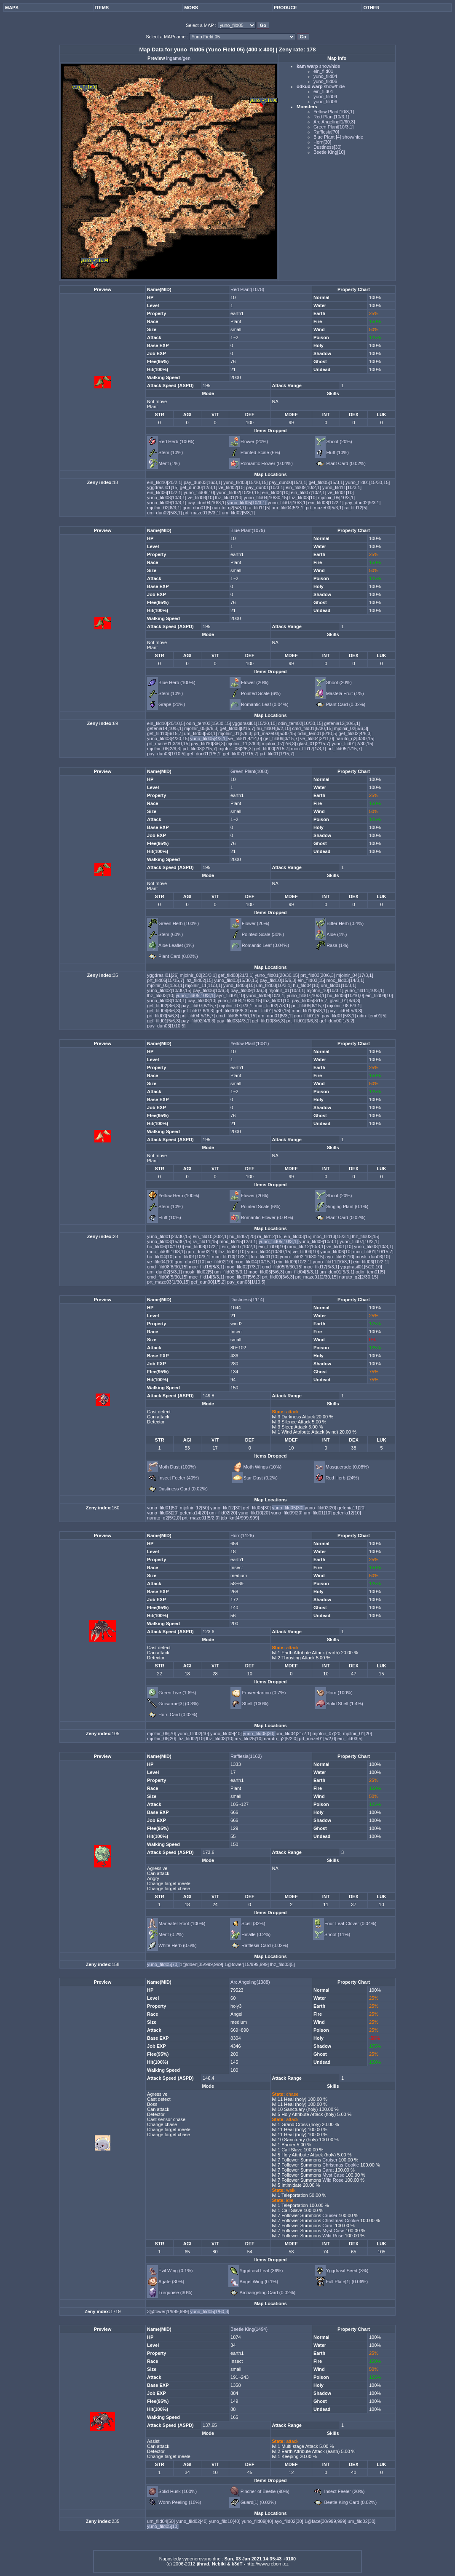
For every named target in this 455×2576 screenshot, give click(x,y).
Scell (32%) (253, 1923)
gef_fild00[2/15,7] (272, 748)
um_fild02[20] (223, 1512)
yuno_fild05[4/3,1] (209, 738)
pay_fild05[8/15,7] (311, 1000)
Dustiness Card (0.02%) (183, 1488)
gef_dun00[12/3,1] (199, 487)
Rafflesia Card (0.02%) (264, 1945)
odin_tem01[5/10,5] (317, 733)
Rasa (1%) (337, 945)
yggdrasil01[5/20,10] (361, 1266)
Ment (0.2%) (171, 1934)
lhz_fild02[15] (199, 980)
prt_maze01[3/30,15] (169, 743)
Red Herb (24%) (342, 1477)
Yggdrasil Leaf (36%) (261, 2270)
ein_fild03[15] (312, 980)
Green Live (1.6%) (177, 1692)
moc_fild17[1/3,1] (309, 748)
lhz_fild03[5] (282, 1964)
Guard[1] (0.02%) (258, 2502)
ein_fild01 (323, 71)
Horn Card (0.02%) (177, 1714)
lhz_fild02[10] (191, 1738)
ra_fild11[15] (206, 1241)
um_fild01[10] (318, 1512)
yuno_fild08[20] (163, 1512)
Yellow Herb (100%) (178, 1195)
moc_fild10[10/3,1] (231, 1256)
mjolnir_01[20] (357, 1733)
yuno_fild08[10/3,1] (167, 497)
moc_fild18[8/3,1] (207, 1266)
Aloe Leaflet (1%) (176, 945)
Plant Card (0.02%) (346, 463)
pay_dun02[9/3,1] (362, 502)
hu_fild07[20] (243, 1236)
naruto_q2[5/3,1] (229, 507)
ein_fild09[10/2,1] (304, 487)
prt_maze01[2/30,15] (317, 1276)
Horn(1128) (242, 1535)
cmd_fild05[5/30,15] (237, 1015)
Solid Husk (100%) (177, 2491)
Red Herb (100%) (176, 441)
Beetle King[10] (329, 152)
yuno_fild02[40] (193, 1733)
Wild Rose (332, 2180)
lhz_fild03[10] (303, 497)
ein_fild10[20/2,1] (165, 482)
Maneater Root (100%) (181, 1923)
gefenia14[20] (194, 1512)
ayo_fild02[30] (289, 2521)
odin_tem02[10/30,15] (301, 723)
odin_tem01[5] (372, 1015)
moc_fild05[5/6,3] (267, 1271)
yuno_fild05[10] (163, 2526)
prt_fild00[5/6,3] (163, 1015)
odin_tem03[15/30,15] (209, 723)
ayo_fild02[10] (340, 1256)
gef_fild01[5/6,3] (164, 1020)
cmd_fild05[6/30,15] (283, 1266)
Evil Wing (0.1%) (175, 2270)
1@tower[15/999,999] (247, 1964)
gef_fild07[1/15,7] (241, 753)
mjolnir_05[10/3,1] (336, 497)
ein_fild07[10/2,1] (309, 492)
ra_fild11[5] (259, 507)
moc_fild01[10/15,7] (373, 1251)
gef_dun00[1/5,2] (336, 1020)
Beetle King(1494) (249, 2329)
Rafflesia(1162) (246, 1756)
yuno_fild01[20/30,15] (277, 975)
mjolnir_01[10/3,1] (287, 990)
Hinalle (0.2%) (255, 1934)
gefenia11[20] (351, 1507)
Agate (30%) (171, 2281)
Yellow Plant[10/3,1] (333, 111)
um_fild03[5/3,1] (201, 733)
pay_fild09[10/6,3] (249, 990)
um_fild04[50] (161, 2521)
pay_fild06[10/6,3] (211, 990)
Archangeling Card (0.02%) (268, 2292)
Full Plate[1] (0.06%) (347, 2281)
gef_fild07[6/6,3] (198, 1010)
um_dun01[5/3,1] (276, 1015)
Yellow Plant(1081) (249, 1043)
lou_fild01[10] (265, 1256)
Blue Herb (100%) (176, 682)
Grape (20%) (171, 704)
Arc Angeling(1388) (250, 1982)
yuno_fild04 (325, 76)
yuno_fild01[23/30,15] (170, 1236)
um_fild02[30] (361, 2521)
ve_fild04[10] (160, 1261)
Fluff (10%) (337, 452)
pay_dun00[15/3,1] (288, 482)
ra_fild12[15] (270, 1236)
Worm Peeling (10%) (179, 2502)
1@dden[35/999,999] (202, 1964)
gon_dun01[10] (191, 1261)
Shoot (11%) (337, 1934)
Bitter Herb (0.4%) (345, 923)
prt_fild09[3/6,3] (278, 1276)
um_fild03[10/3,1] (274, 985)
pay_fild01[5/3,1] (339, 1015)
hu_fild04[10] (307, 985)
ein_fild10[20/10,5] (166, 723)
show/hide (329, 66)
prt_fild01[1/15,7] (277, 753)
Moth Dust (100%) (177, 1466)
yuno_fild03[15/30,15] (246, 482)
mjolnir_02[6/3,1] (164, 507)
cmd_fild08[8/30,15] (168, 1266)
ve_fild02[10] (232, 487)
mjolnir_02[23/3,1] (199, 975)
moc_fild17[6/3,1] (322, 1266)
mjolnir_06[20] (162, 1738)
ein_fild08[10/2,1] (326, 502)
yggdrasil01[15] (163, 487)
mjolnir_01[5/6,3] (236, 733)
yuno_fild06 (325, 81)
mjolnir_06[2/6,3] (236, 748)
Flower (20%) (254, 441)
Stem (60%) (170, 934)
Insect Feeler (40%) (178, 1477)
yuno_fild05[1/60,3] (209, 2311)
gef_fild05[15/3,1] (327, 482)
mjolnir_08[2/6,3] (164, 748)
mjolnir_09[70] (162, 1733)
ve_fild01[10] (340, 492)
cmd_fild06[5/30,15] (168, 1276)
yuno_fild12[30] (226, 1507)
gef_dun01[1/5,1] (205, 753)
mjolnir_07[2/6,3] (279, 743)
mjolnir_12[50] (195, 1507)
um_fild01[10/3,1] (338, 985)
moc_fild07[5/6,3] (243, 1276)
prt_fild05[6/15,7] (309, 1005)
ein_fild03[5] (349, 1738)
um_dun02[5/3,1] (165, 512)
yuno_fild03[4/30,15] (168, 738)
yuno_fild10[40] (225, 2521)
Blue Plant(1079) (247, 530)
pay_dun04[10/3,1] (207, 502)
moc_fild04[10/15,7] (255, 1261)
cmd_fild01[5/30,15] (271, 1010)
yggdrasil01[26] (163, 975)
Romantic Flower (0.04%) (267, 463)
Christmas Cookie (340, 2164)
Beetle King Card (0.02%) (350, 2502)
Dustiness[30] (327, 147)
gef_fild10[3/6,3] (269, 1020)
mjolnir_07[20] (328, 1733)
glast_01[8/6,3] (345, 1000)
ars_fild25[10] (249, 1738)
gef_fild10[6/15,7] (165, 733)
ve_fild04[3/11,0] (317, 738)
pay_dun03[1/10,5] (167, 753)
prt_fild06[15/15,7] (166, 980)
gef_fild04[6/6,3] (164, 1010)
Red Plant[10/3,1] (331, 116)
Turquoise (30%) (175, 2292)
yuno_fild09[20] (287, 1512)
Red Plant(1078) (247, 289)
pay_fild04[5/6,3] (345, 1010)
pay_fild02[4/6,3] (199, 1020)
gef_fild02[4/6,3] (355, 733)
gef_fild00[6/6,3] (233, 1010)
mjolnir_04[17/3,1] (354, 975)
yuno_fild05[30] (288, 1507)
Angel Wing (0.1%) (259, 2281)
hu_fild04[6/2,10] (274, 728)
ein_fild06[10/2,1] (165, 492)
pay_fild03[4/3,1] (234, 1020)
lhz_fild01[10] (229, 497)
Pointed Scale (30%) (263, 934)
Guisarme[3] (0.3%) (178, 1703)
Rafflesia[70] (326, 131)
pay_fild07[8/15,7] (200, 1005)
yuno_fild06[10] (200, 492)
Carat (327, 2169)
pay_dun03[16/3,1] (203, 482)
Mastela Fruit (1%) (345, 693)
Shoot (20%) (339, 441)
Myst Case (332, 2174)
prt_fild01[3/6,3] (302, 1020)
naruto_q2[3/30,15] (354, 738)
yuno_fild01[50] (163, 1507)
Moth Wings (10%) (262, 1466)
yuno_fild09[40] (226, 1733)
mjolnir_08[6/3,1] (344, 1005)
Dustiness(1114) (247, 1299)
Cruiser (329, 2159)
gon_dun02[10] (202, 1251)
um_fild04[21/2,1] (294, 1733)
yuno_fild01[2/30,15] (352, 743)
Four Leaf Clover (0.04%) (350, 1923)
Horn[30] (322, 141)
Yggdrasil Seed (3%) (347, 2270)
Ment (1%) (169, 463)
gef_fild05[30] (257, 1507)
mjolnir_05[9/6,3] (201, 728)
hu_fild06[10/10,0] (346, 995)
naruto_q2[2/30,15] (358, 1276)
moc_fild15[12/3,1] (239, 1241)
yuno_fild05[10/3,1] (247, 502)
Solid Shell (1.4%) (345, 1703)
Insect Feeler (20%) (344, 2491)
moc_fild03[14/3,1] (345, 980)
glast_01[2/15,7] (314, 743)
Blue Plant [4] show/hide (338, 136)
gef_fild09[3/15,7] (281, 738)
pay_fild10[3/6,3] (208, 743)
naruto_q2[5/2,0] (164, 1517)
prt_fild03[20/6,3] (318, 975)
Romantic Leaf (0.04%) (265, 704)
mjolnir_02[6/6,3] (351, 728)
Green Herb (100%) (178, 923)
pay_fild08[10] (202, 1000)
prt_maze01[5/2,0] (201, 1517)
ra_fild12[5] (356, 507)
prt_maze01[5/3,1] (202, 512)
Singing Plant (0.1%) (347, 1206)
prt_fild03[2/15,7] (201, 748)
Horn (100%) (340, 1692)
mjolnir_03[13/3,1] (166, 985)
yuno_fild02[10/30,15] (239, 492)
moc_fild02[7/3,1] (273, 1005)
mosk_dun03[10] (373, 1256)
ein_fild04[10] (276, 492)
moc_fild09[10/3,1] (166, 1251)
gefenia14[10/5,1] (165, 728)
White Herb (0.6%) (177, 1945)
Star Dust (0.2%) (261, 1477)
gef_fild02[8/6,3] (164, 1005)
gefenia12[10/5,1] (342, 723)
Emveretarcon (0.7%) (264, 1692)
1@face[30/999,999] (326, 2521)
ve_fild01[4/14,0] (245, 738)
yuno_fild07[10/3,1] (288, 502)
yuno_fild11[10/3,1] (341, 487)
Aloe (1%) (337, 934)
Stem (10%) (170, 452)
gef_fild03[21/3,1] (236, 975)
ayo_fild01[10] (231, 995)
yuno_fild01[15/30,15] (367, 482)
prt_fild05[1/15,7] (344, 748)
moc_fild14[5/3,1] (207, 1276)
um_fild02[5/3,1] (238, 512)
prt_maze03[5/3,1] (325, 507)
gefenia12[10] (347, 1512)
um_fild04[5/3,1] (289, 507)
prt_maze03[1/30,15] (169, 1281)
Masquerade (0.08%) (347, 1466)
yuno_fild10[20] (254, 1512)
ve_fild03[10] (201, 497)
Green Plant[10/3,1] (333, 126)
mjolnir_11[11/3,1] (204, 985)
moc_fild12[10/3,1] (307, 1246)
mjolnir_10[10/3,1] (326, 990)
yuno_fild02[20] (321, 1507)
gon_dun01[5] (197, 507)
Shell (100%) (255, 1703)
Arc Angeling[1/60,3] (334, 121)
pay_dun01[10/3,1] (266, 487)
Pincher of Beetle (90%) (265, 2491)
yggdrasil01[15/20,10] (255, 723)
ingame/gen (178, 58)
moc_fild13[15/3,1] (332, 1236)
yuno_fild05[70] (163, 1964)
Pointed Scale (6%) (260, 452)
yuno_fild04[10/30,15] (266, 497)
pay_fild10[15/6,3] (278, 980)
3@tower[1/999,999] (168, 2311)
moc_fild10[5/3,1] (310, 1010)
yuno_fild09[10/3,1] (167, 502)
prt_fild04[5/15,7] (198, 1015)
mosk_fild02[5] (198, 1271)
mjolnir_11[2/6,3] (244, 743)
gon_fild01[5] (308, 1015)
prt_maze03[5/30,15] (275, 733)
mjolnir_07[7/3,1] (236, 1005)
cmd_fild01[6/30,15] (313, 728)
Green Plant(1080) (249, 771)
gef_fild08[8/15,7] (238, 728)
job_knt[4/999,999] (240, 1517)
